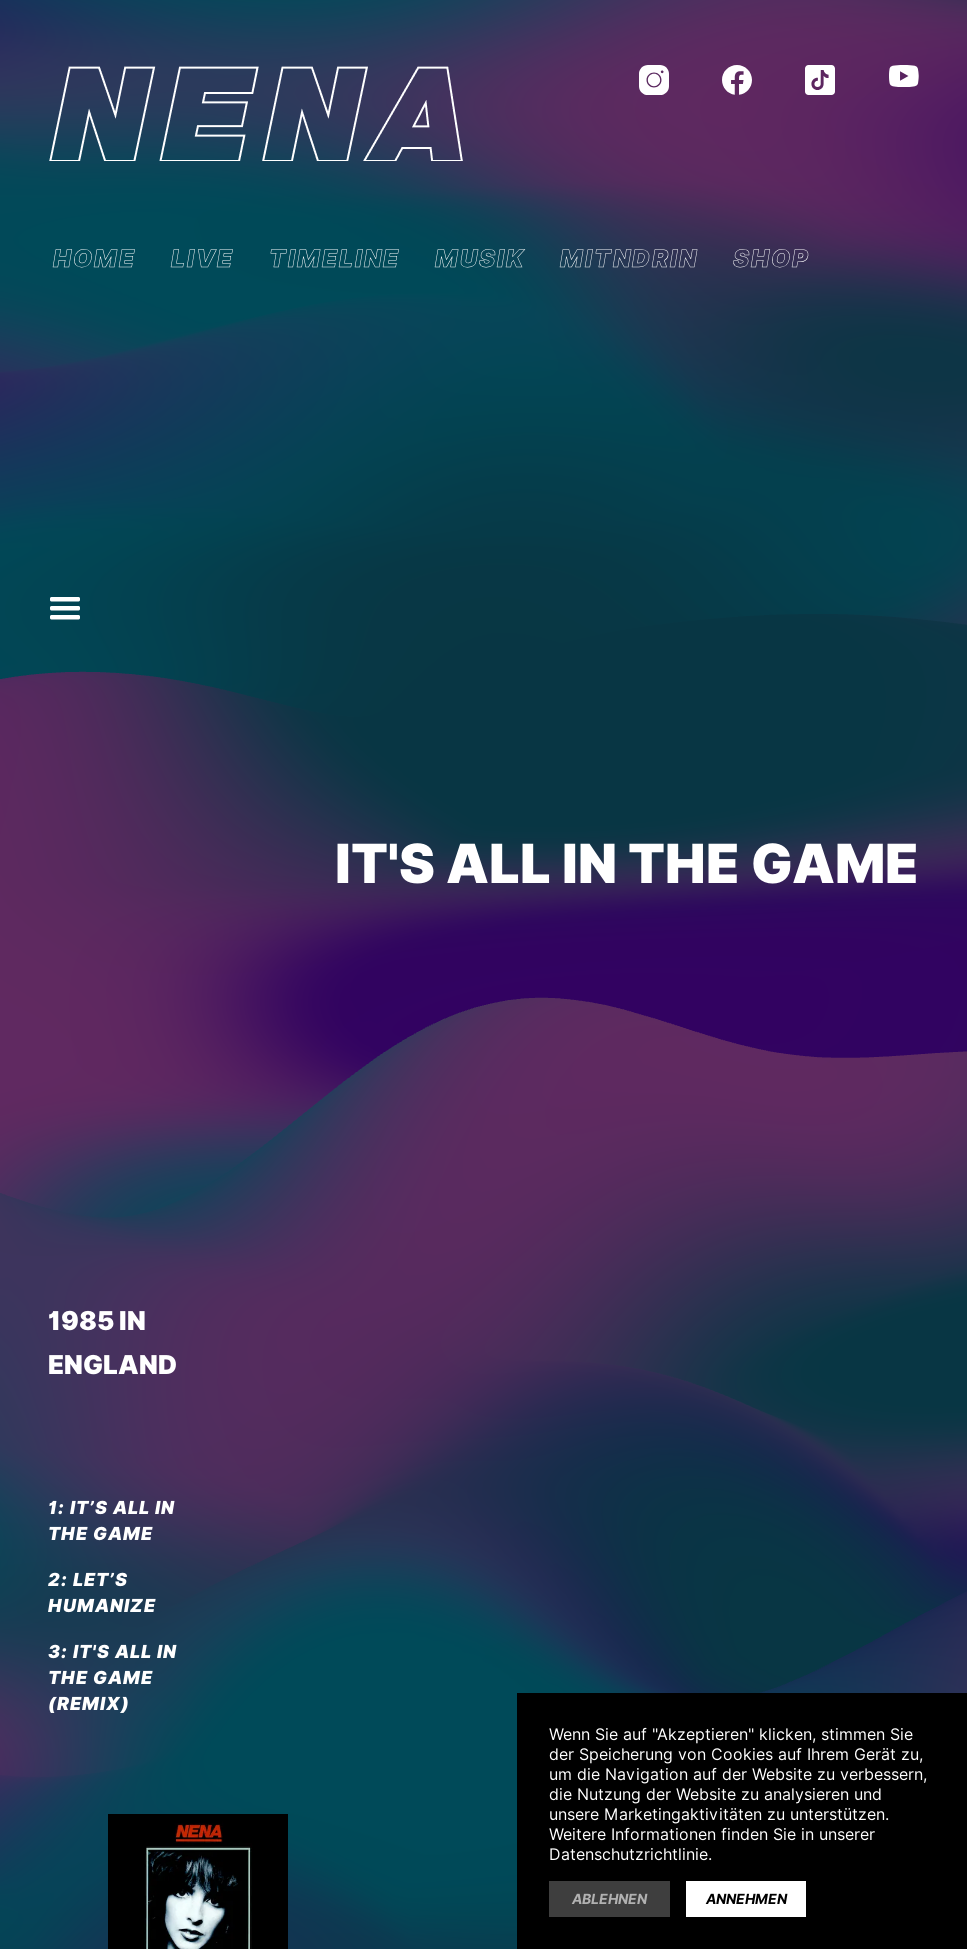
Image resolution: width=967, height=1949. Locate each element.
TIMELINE (334, 258)
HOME (94, 258)
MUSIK (480, 258)
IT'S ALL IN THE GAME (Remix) (112, 1677)
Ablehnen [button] (609, 1899)
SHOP (771, 258)
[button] (65, 609)
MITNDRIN (629, 258)
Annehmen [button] (746, 1899)
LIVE (202, 258)
